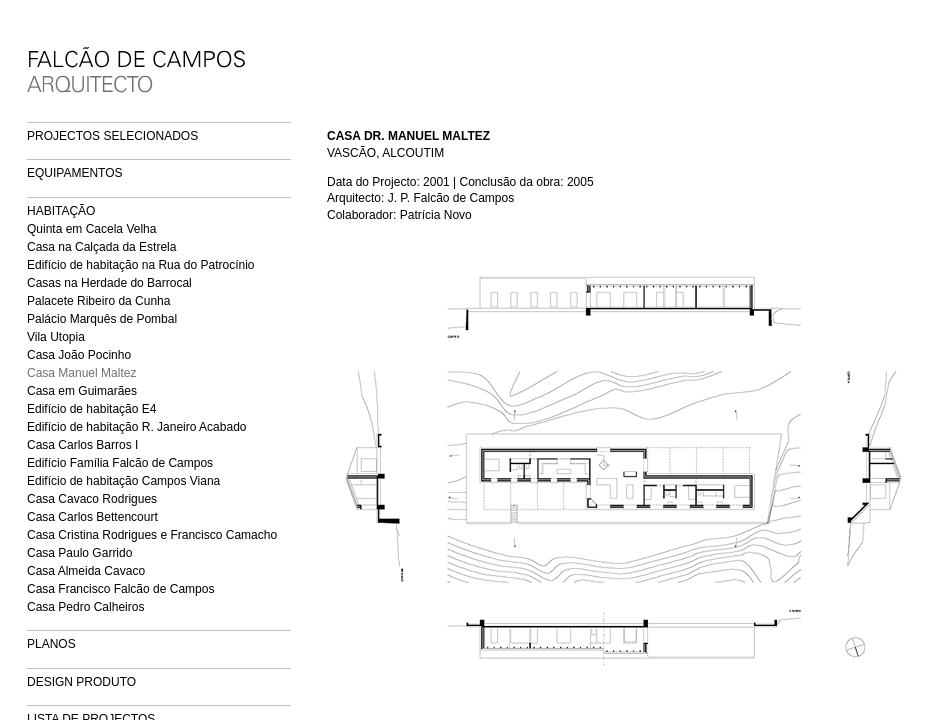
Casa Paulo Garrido (79, 553)
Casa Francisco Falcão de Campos (120, 589)
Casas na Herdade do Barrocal (109, 283)
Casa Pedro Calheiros (85, 607)
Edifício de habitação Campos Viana (123, 481)
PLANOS (51, 644)
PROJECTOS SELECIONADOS (112, 136)
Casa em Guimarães (82, 391)
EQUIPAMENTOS (75, 173)
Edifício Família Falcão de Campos (120, 463)
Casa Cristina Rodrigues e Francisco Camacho (152, 535)
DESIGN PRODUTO (81, 682)
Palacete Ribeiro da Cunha (98, 301)
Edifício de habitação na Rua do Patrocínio (140, 265)
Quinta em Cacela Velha (91, 229)
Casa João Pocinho (79, 355)
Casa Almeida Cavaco (86, 571)
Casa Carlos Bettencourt (92, 517)
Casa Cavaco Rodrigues (92, 499)
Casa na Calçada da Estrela (101, 247)
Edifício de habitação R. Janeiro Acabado (136, 427)
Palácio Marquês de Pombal (102, 319)
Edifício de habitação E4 (91, 409)
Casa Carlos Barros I (82, 445)
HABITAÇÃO (61, 211)
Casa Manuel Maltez (81, 373)
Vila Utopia (56, 337)
